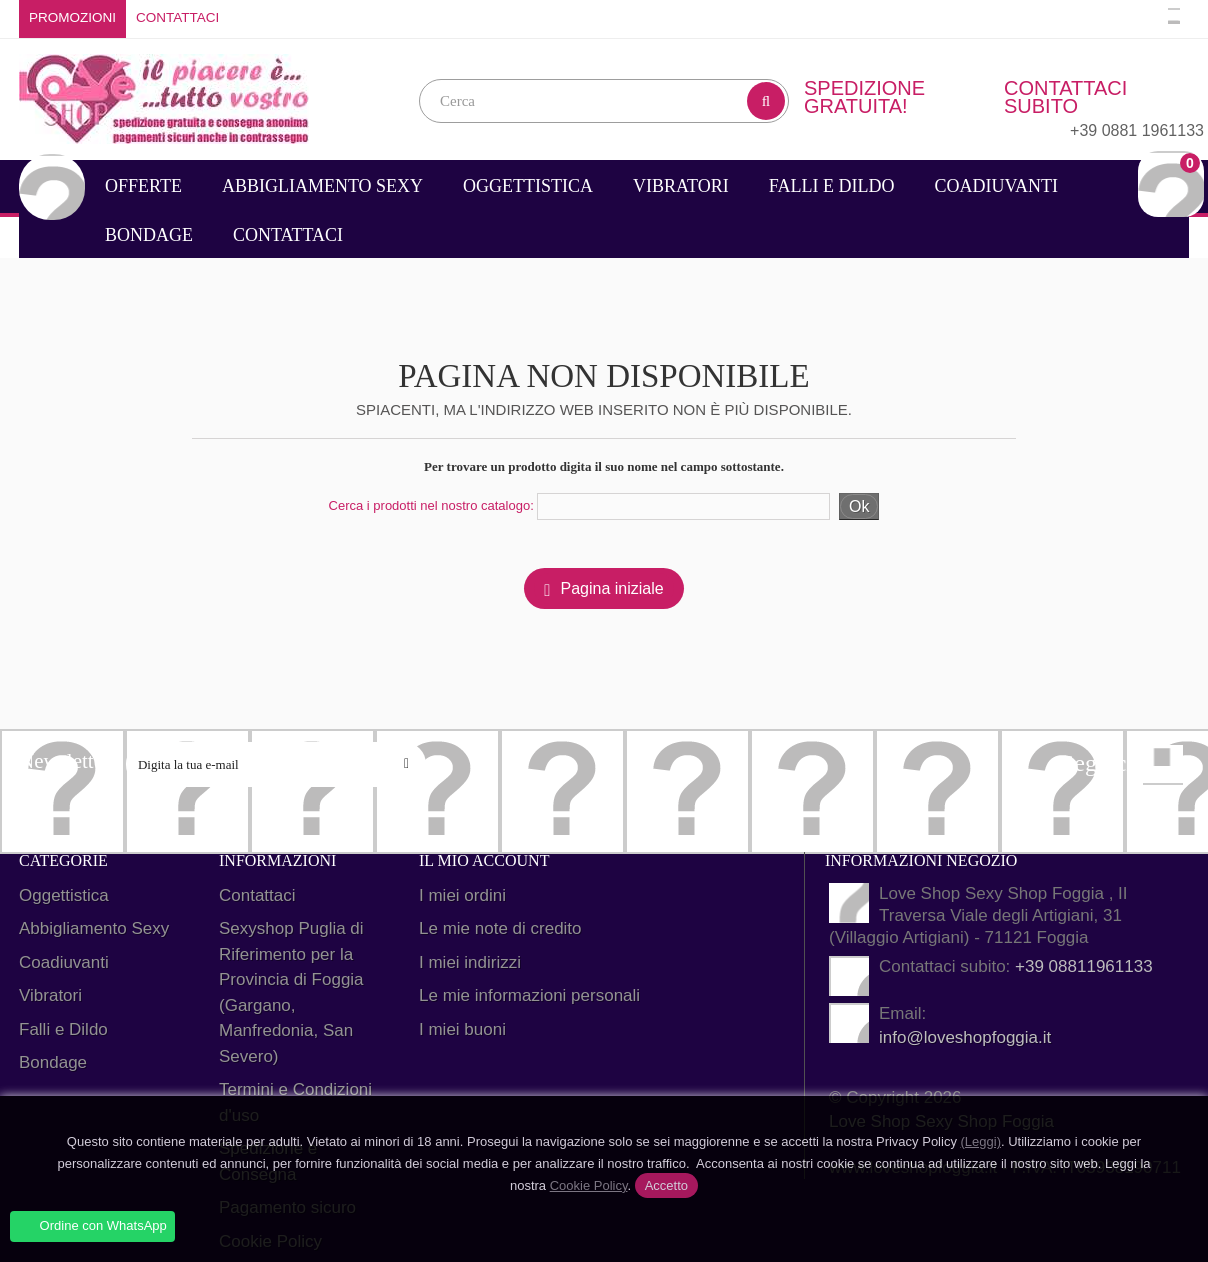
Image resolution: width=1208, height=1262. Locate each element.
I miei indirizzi (470, 962)
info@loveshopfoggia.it (965, 1037)
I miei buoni (462, 1029)
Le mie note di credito (500, 928)
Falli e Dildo (832, 186)
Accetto (666, 1185)
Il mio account (484, 860)
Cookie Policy (589, 1185)
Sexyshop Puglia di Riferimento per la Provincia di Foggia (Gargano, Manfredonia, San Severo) (291, 992)
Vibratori (681, 186)
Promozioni (72, 17)
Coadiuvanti (996, 186)
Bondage (149, 235)
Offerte (143, 186)
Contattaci (177, 17)
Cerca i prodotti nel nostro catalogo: (431, 505)
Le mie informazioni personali (529, 995)
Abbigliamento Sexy (322, 186)
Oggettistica (528, 186)
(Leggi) (981, 1141)
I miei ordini (462, 895)
